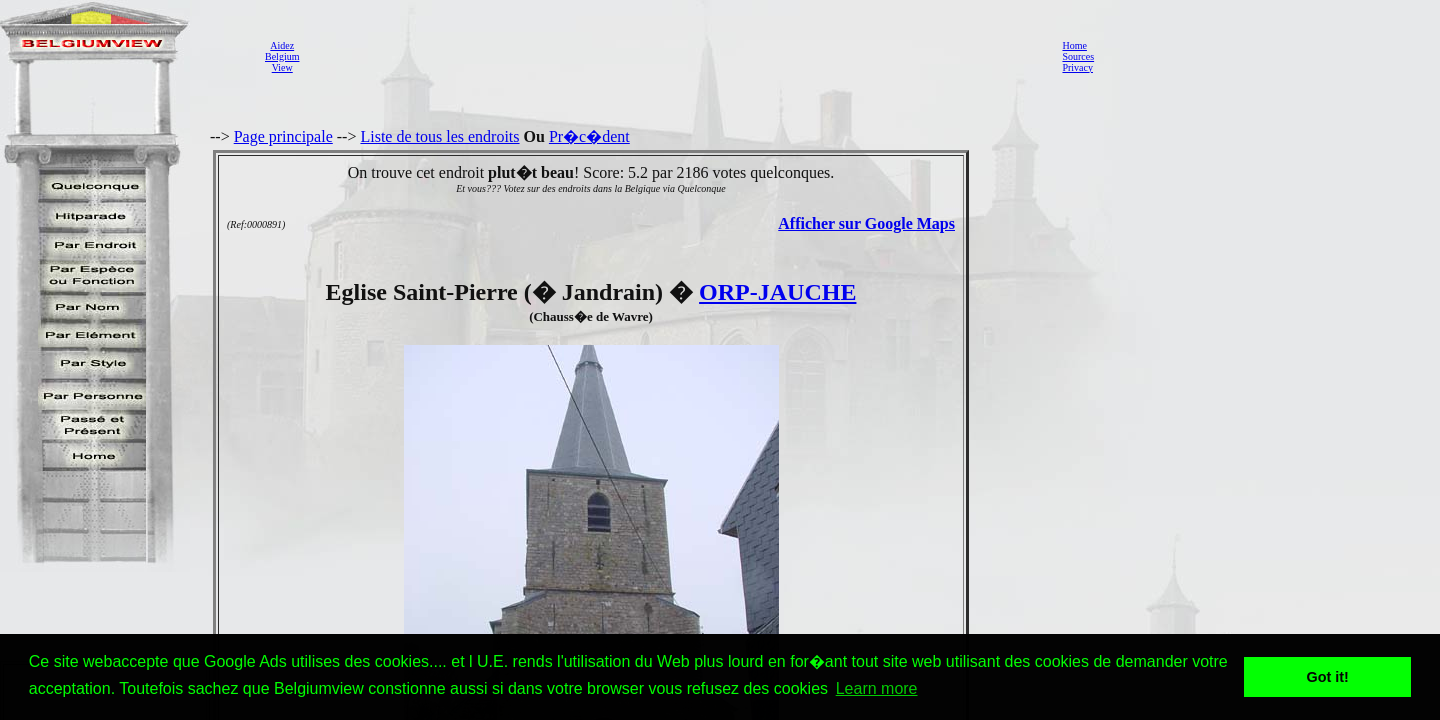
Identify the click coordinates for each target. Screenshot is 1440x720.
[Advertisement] (675, 56)
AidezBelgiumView (282, 56)
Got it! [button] (1328, 677)
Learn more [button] (877, 688)
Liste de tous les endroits (439, 136)
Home (1074, 45)
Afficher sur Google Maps (866, 223)
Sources (1078, 56)
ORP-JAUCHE (777, 292)
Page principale (283, 136)
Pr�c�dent (589, 136)
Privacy (1077, 67)
